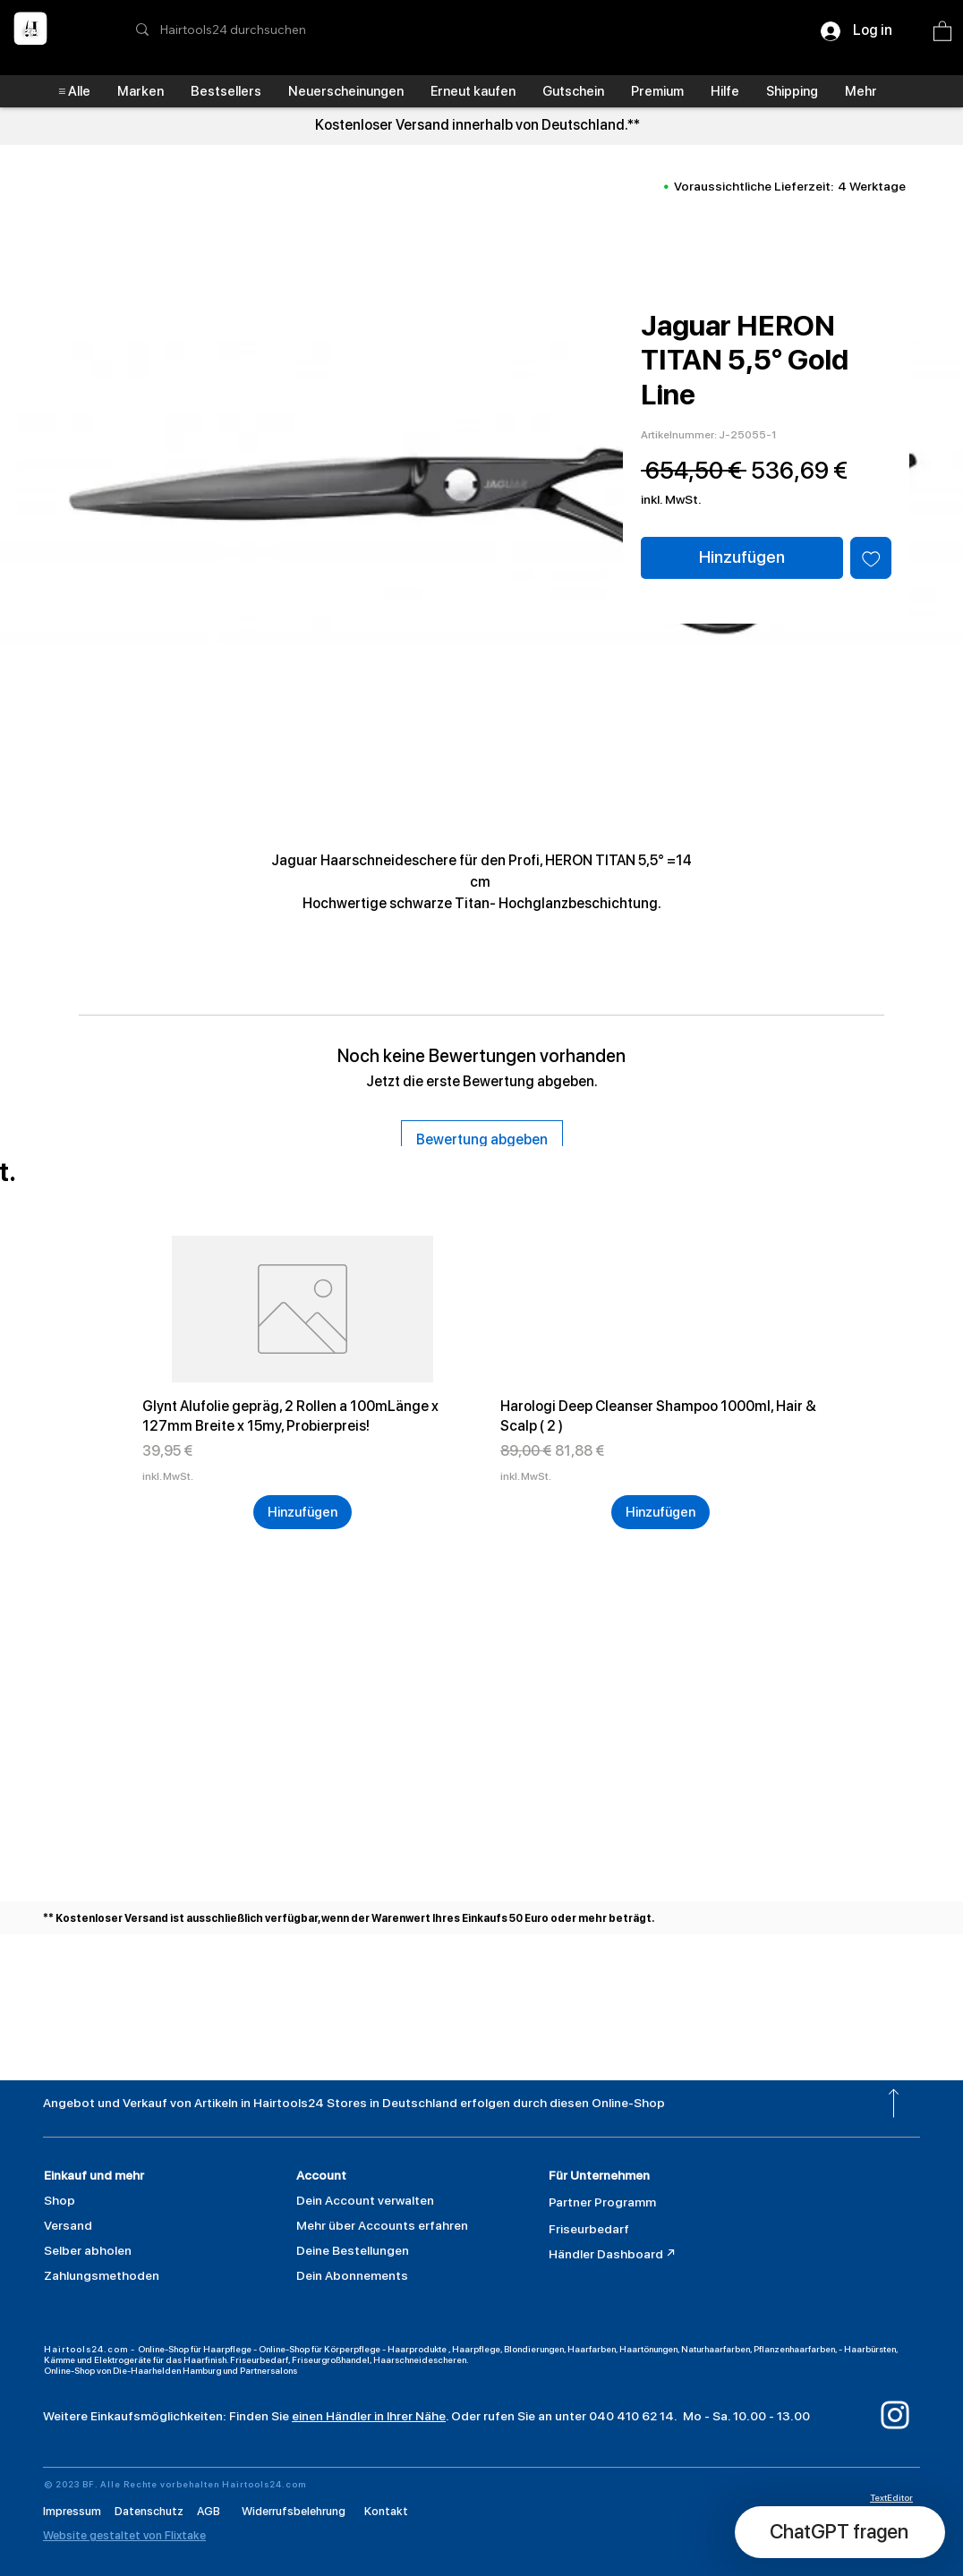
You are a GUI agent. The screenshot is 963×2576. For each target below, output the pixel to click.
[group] (481, 1382)
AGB (208, 2511)
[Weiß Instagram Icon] (895, 2415)
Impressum (75, 2511)
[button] (942, 30)
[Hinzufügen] (302, 1512)
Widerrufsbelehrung (293, 2511)
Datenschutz (156, 2511)
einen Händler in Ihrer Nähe (369, 2416)
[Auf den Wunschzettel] (871, 558)
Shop (59, 2200)
